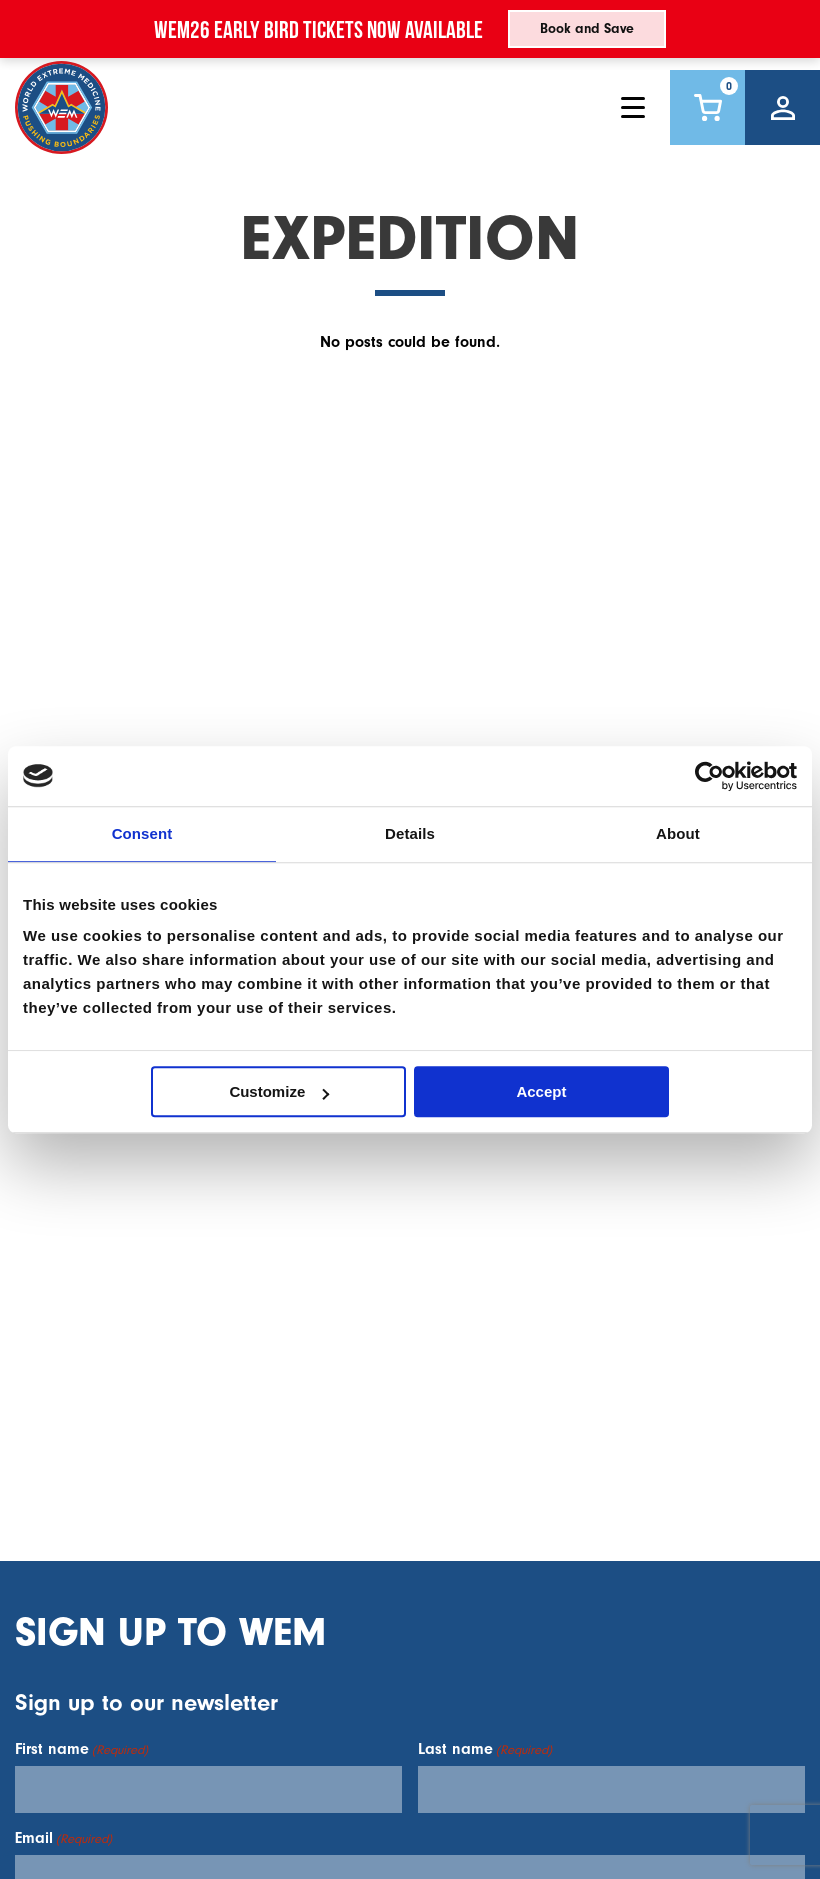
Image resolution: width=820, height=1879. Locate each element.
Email (63, 1838)
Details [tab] (410, 833)
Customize (279, 1091)
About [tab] (678, 833)
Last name (485, 1749)
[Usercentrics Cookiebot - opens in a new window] (709, 776)
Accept (541, 1091)
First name (81, 1749)
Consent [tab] (142, 833)
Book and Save (587, 29)
